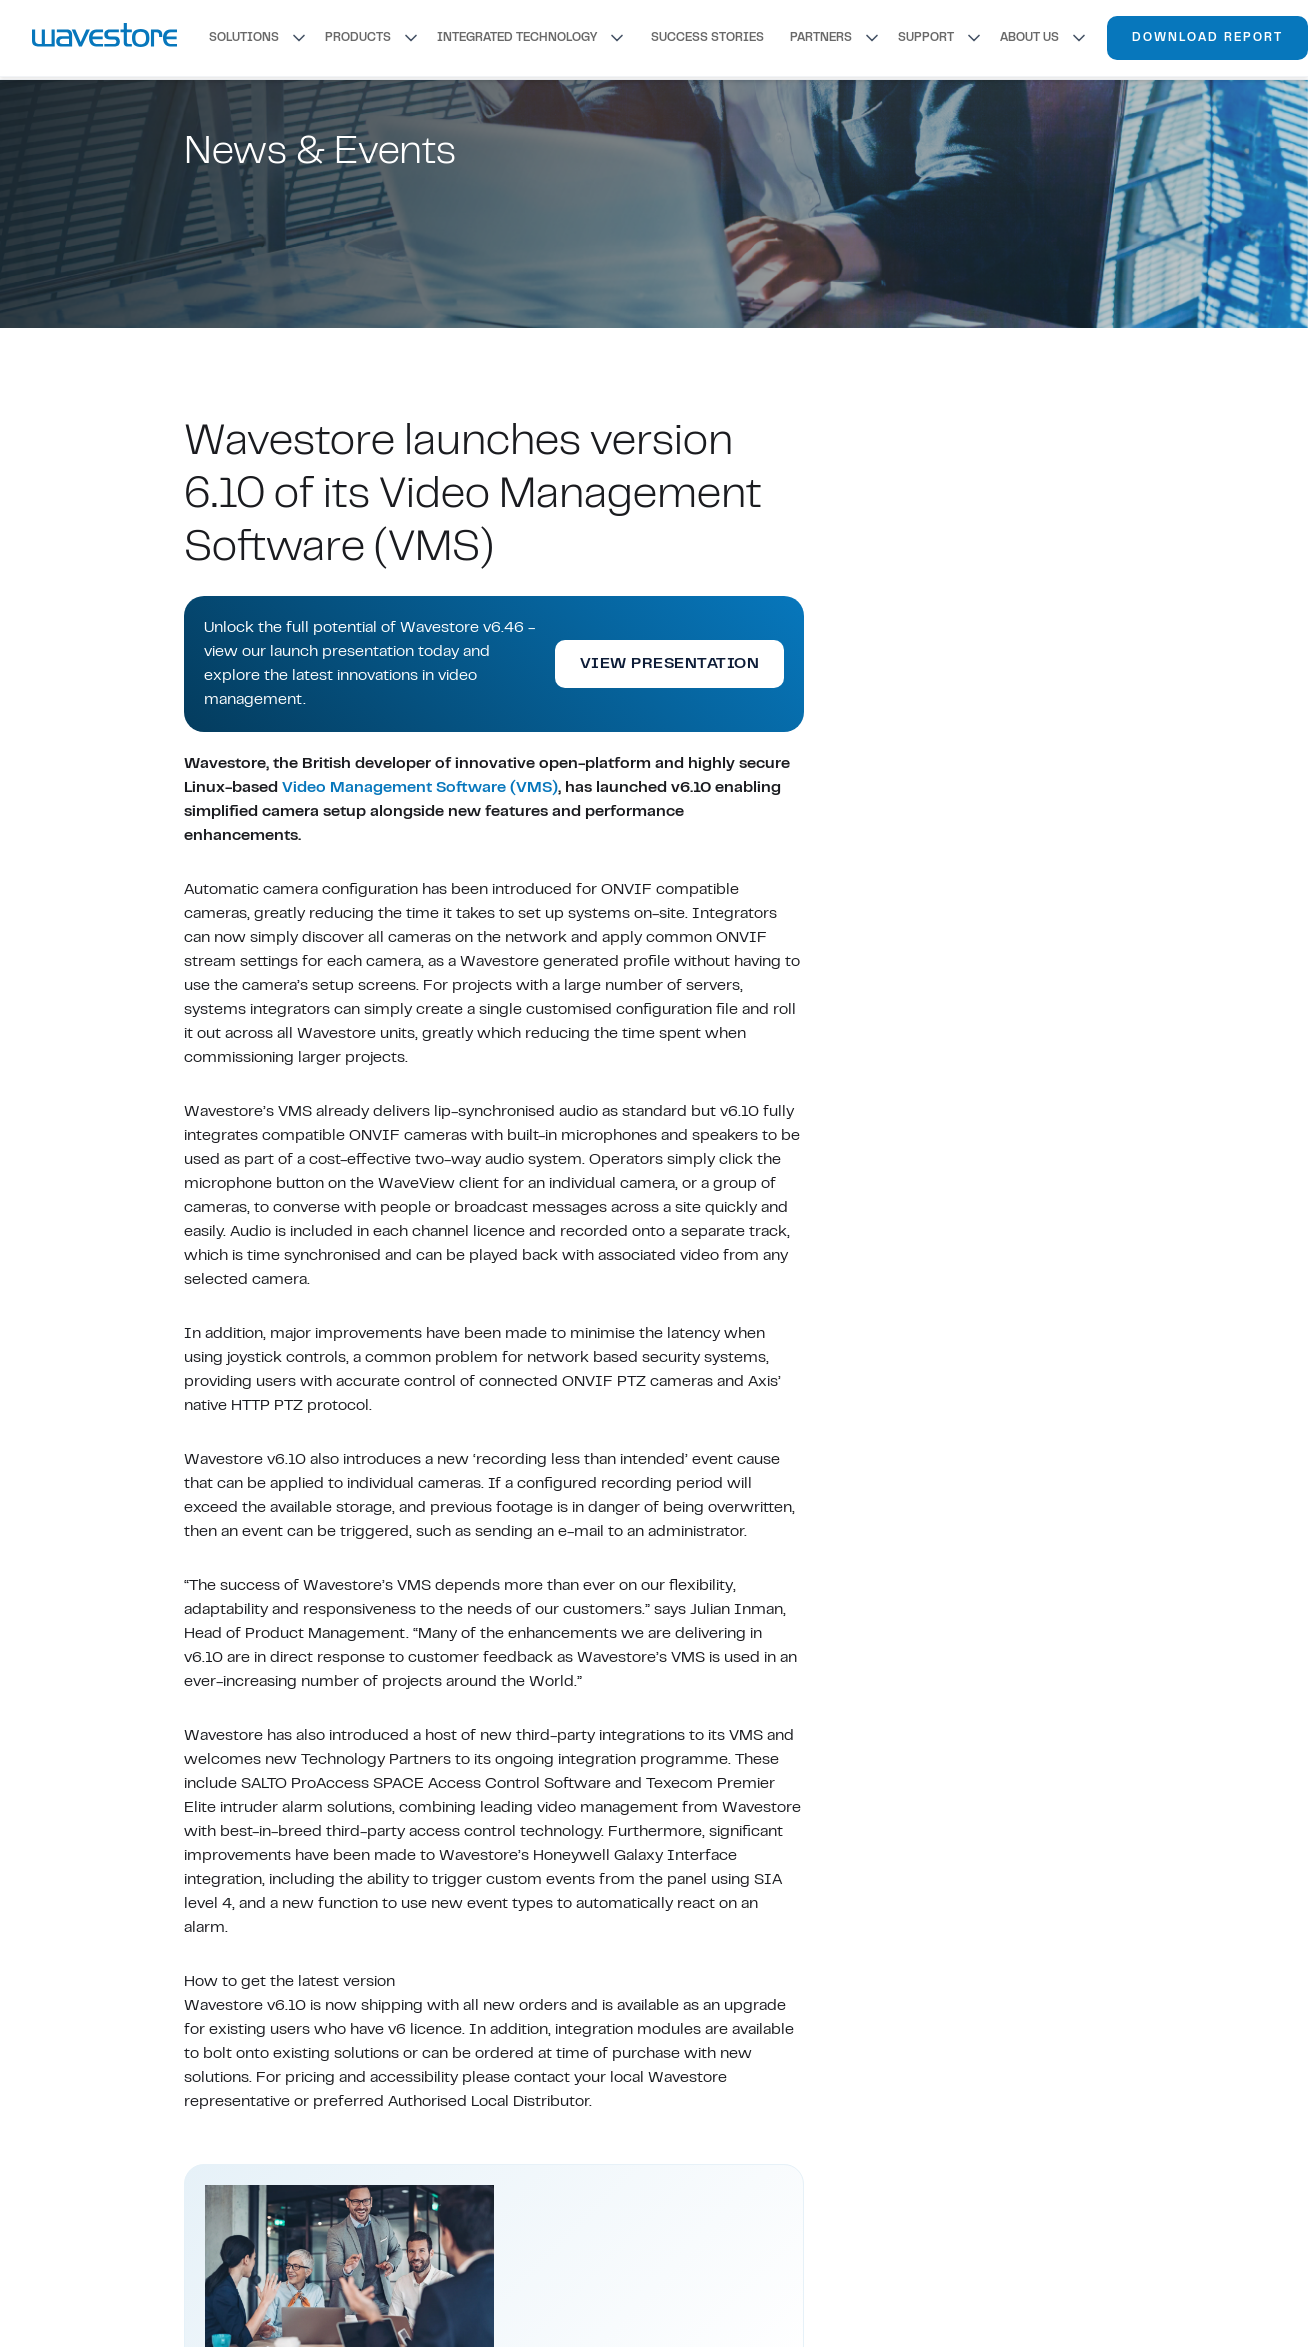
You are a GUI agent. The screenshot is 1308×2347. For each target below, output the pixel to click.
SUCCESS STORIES (707, 38)
